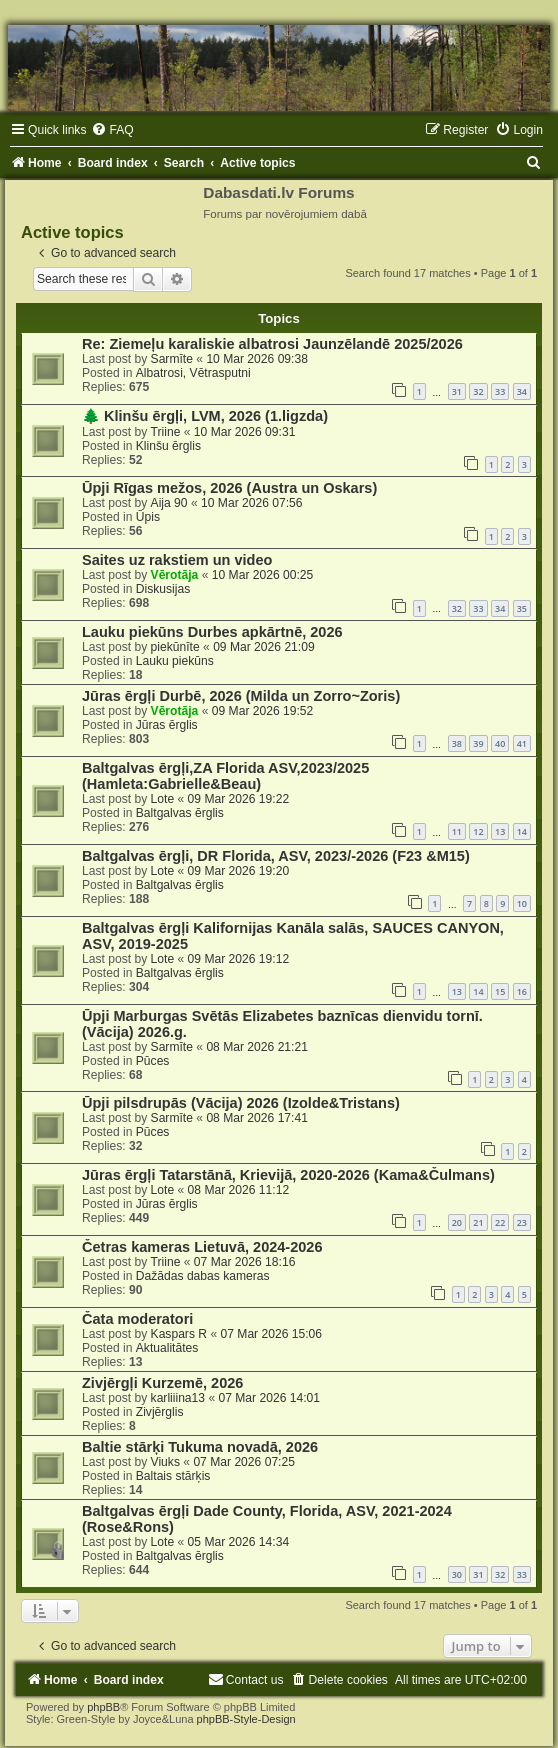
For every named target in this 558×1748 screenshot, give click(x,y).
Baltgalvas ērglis (180, 813)
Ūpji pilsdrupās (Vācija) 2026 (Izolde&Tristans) (241, 1103)
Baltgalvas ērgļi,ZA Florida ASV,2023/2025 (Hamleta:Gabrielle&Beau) (225, 776)
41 (522, 743)
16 (522, 991)
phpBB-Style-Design (246, 1719)
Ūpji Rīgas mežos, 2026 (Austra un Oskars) (229, 488)
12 (478, 831)
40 (500, 743)
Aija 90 (169, 503)
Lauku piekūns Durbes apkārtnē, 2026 (212, 632)
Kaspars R (179, 1334)
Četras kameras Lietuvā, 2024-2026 (202, 1247)
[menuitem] (112, 130)
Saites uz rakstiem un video (177, 560)
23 (522, 1222)
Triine (166, 432)
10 (522, 903)
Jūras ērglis (167, 725)
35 (522, 608)
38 (457, 743)
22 (500, 1222)
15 (500, 991)
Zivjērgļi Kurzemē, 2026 (162, 1383)
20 (457, 1222)
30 (457, 1574)
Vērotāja (175, 575)
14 (522, 831)
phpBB (103, 1707)
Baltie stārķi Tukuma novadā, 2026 (200, 1447)
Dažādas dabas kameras (203, 1276)
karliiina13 (178, 1398)
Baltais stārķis (173, 1476)
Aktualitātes (167, 1348)
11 (457, 831)
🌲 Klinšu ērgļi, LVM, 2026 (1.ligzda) (205, 416)
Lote (163, 799)
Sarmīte (172, 359)
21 (478, 1222)
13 (500, 831)
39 (478, 743)
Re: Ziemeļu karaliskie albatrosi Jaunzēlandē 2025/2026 (272, 344)
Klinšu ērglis (168, 446)
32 (478, 391)
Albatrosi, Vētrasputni (193, 373)
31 (457, 391)
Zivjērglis (160, 1412)
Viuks (165, 1462)
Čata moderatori (137, 1319)
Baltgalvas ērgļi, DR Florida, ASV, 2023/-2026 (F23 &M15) (276, 856)
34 (522, 391)
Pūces (153, 1061)
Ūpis (148, 517)
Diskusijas (163, 589)
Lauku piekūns (175, 661)
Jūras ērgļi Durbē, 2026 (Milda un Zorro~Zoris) (241, 696)
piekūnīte (175, 647)
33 (500, 391)
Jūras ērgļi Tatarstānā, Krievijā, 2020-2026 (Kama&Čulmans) (288, 1175)
